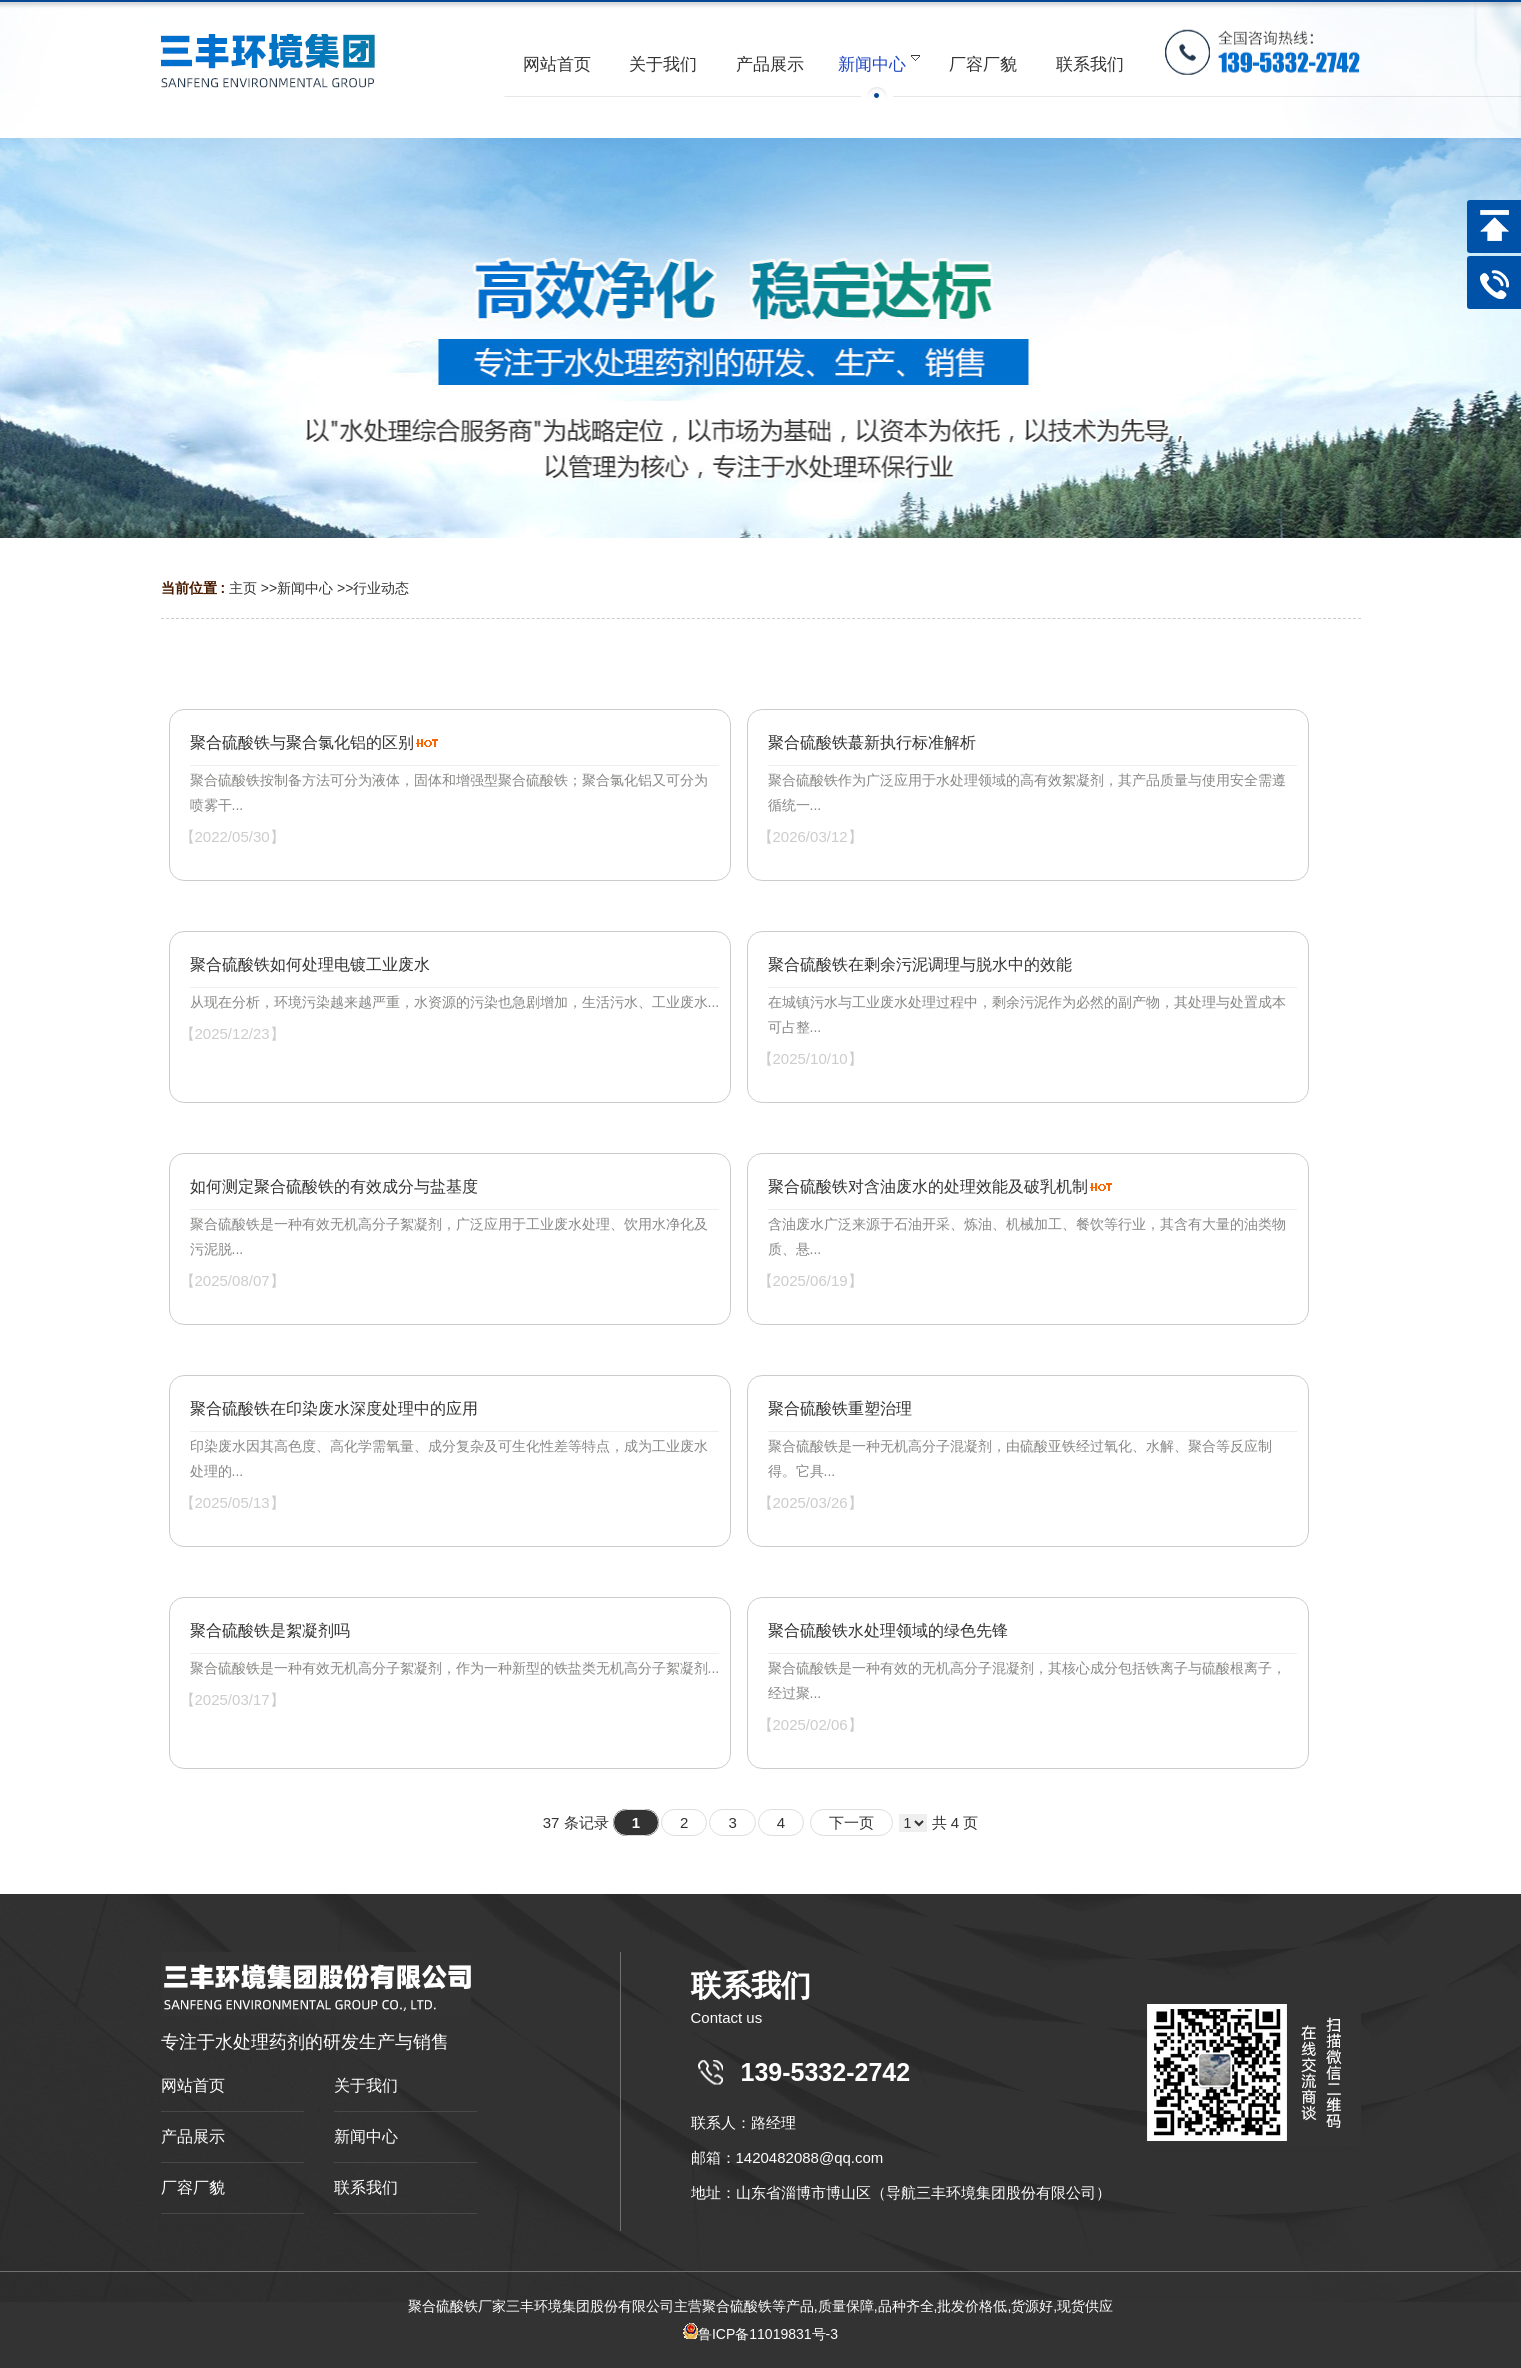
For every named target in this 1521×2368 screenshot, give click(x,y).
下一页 (851, 1822)
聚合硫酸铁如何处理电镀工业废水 (310, 964)
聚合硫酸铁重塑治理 (840, 1408)
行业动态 (381, 588)
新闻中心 (305, 588)
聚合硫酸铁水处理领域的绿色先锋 (888, 1630)
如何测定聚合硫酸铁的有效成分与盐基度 (334, 1186)
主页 (243, 588)
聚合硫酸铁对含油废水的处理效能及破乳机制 (928, 1186)
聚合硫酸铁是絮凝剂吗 (270, 1630)
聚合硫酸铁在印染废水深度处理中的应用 (334, 1408)
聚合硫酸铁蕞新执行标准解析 (872, 742)
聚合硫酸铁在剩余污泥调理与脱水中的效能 (920, 964)
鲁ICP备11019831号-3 (760, 2334)
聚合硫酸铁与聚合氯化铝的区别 (302, 742)
